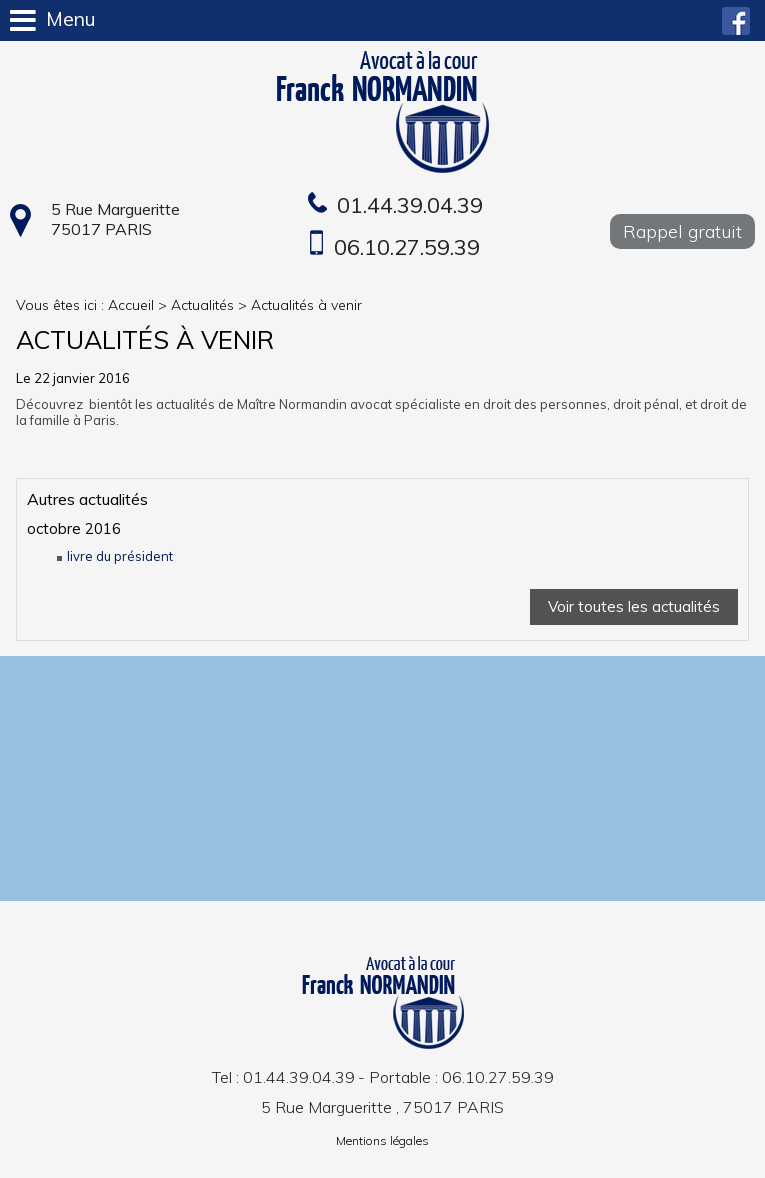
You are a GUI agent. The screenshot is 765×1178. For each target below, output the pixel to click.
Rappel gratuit (682, 231)
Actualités (202, 305)
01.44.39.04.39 (410, 205)
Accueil (131, 305)
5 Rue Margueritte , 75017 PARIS (382, 1107)
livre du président (120, 556)
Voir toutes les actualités (634, 606)
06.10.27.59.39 (407, 247)
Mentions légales (382, 1140)
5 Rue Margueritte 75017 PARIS (115, 219)
